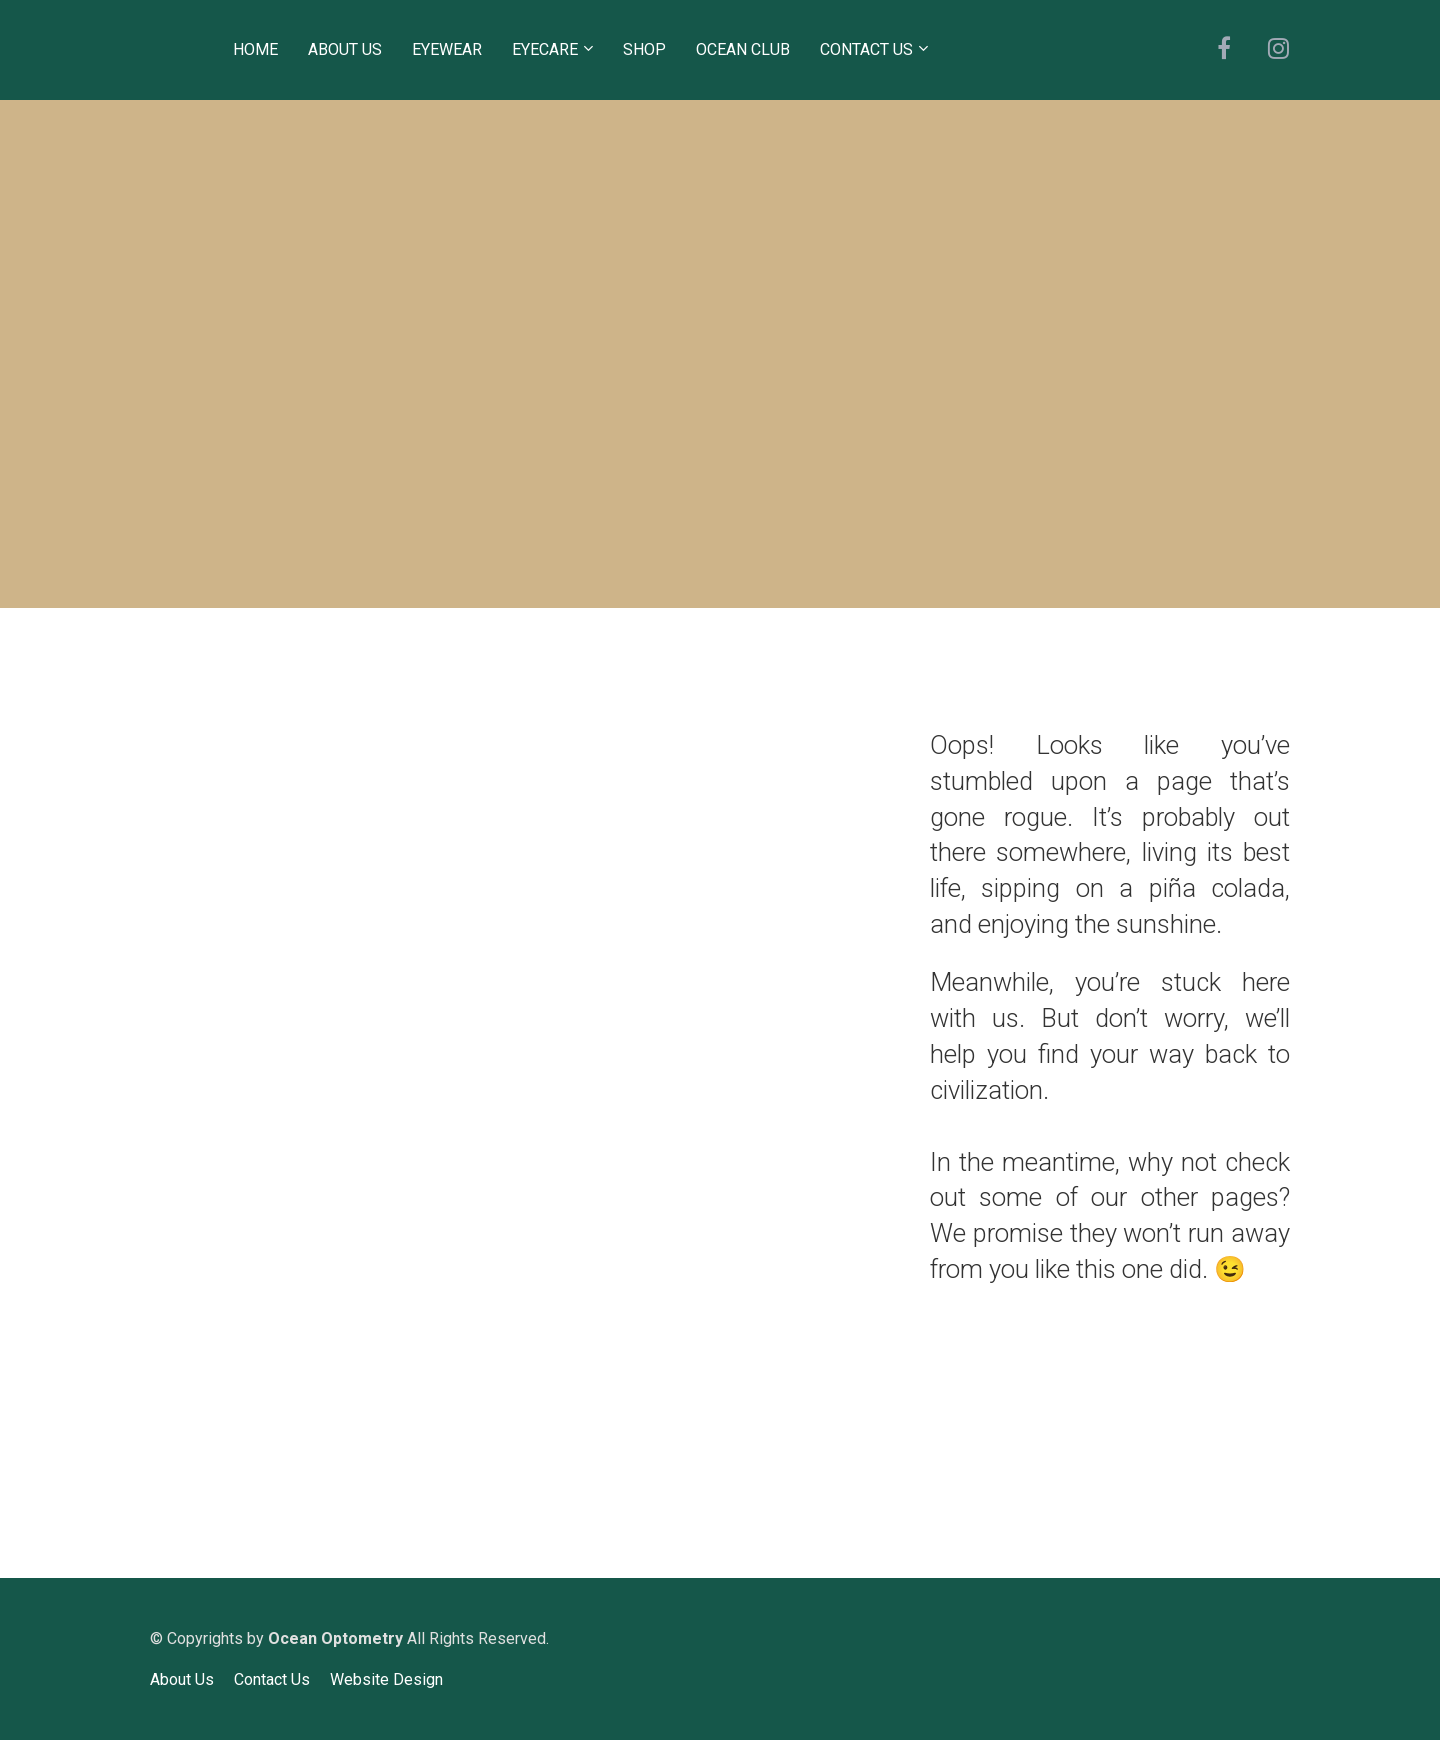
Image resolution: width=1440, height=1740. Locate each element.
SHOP (644, 49)
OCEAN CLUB (743, 49)
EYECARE (545, 49)
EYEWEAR (447, 49)
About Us (182, 1679)
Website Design (386, 1679)
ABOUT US (345, 49)
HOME (255, 49)
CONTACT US (866, 49)
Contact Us (272, 1679)
